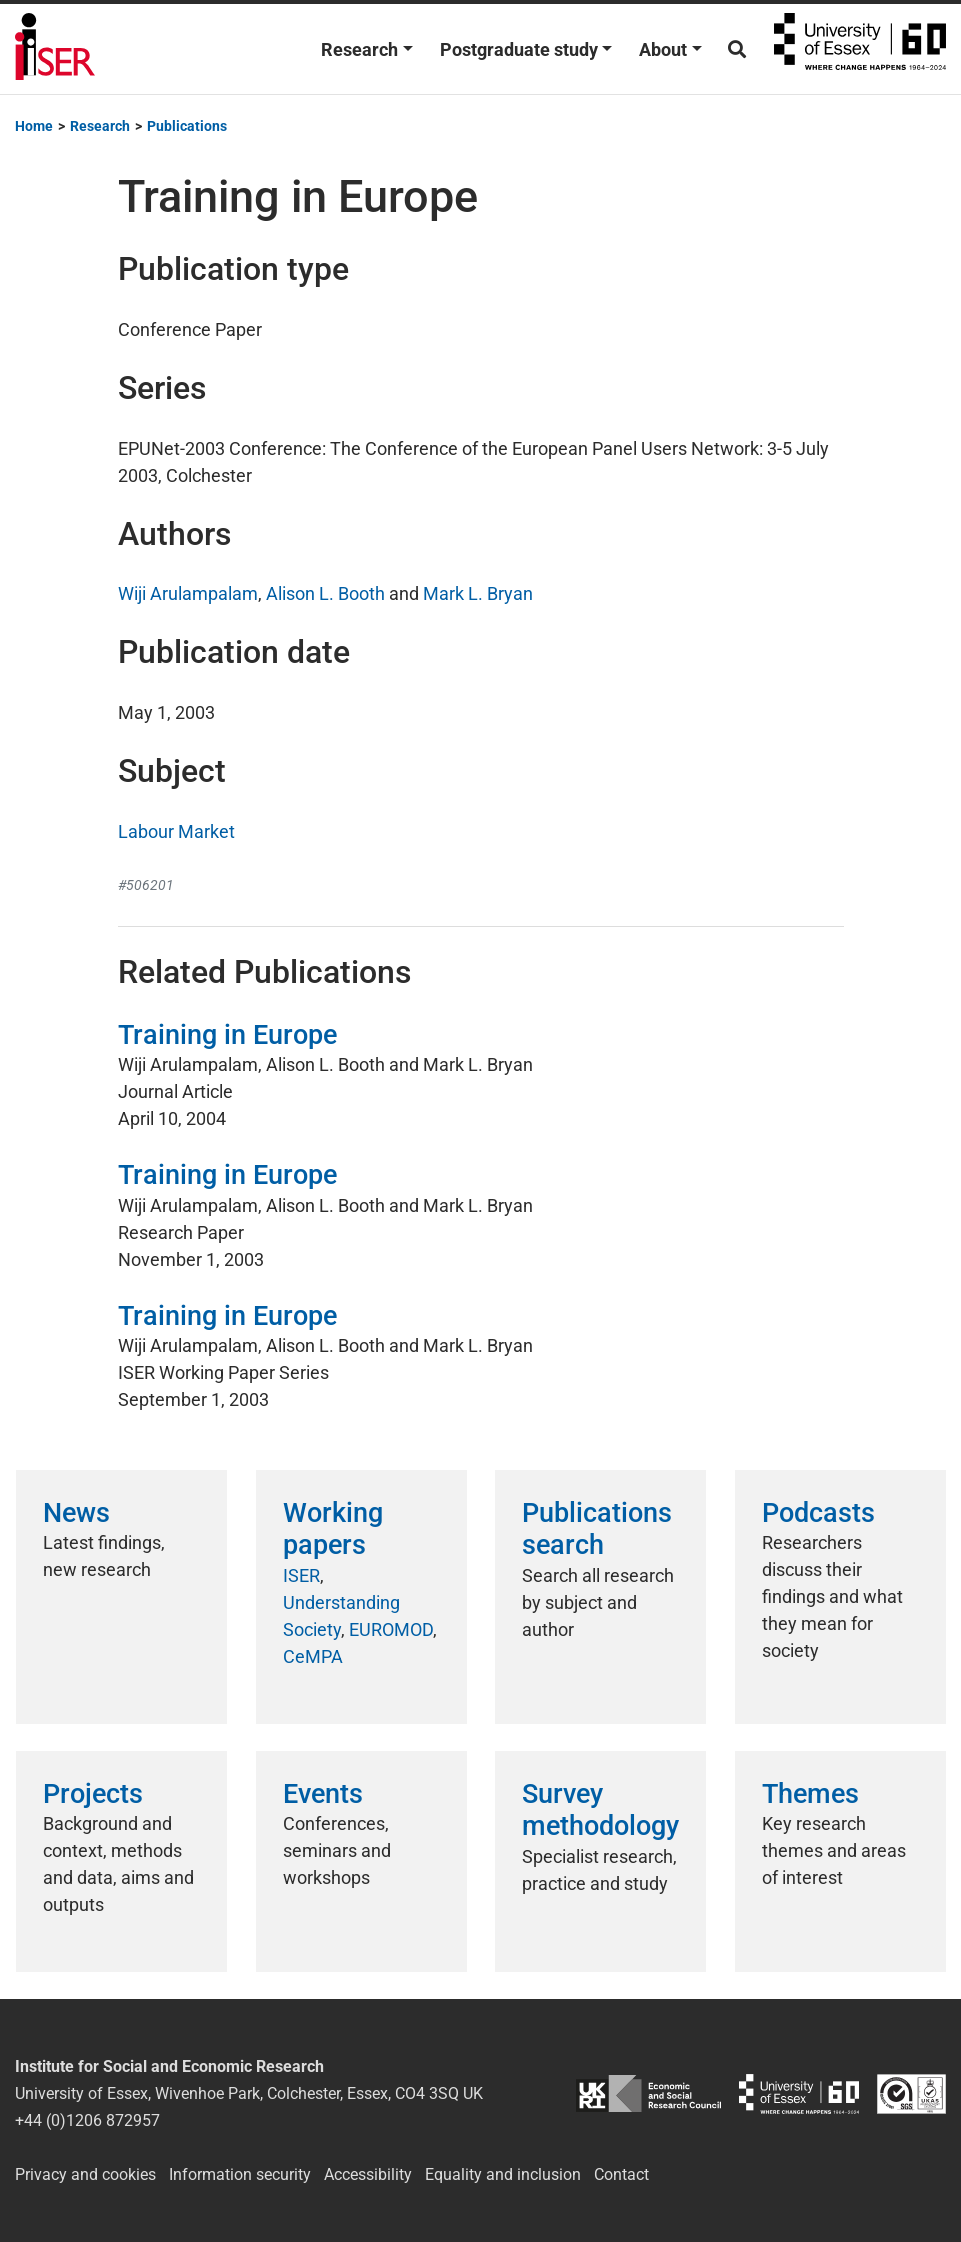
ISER (301, 1575)
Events (323, 1794)
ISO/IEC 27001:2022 (911, 2093)
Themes (810, 1794)
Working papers (333, 1529)
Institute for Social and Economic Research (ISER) (55, 49)
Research (359, 49)
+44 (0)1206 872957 (87, 2120)
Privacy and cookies (85, 2174)
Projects (93, 1794)
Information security (240, 2174)
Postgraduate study (519, 49)
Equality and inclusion (503, 2174)
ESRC (649, 2093)
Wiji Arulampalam (188, 593)
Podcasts (818, 1513)
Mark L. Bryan (478, 593)
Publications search (597, 1529)
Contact (621, 2174)
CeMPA (313, 1656)
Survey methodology (600, 1810)
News (76, 1513)
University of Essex (860, 49)
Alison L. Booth (325, 593)
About (663, 49)
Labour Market (176, 831)
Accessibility (368, 2174)
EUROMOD (391, 1629)
